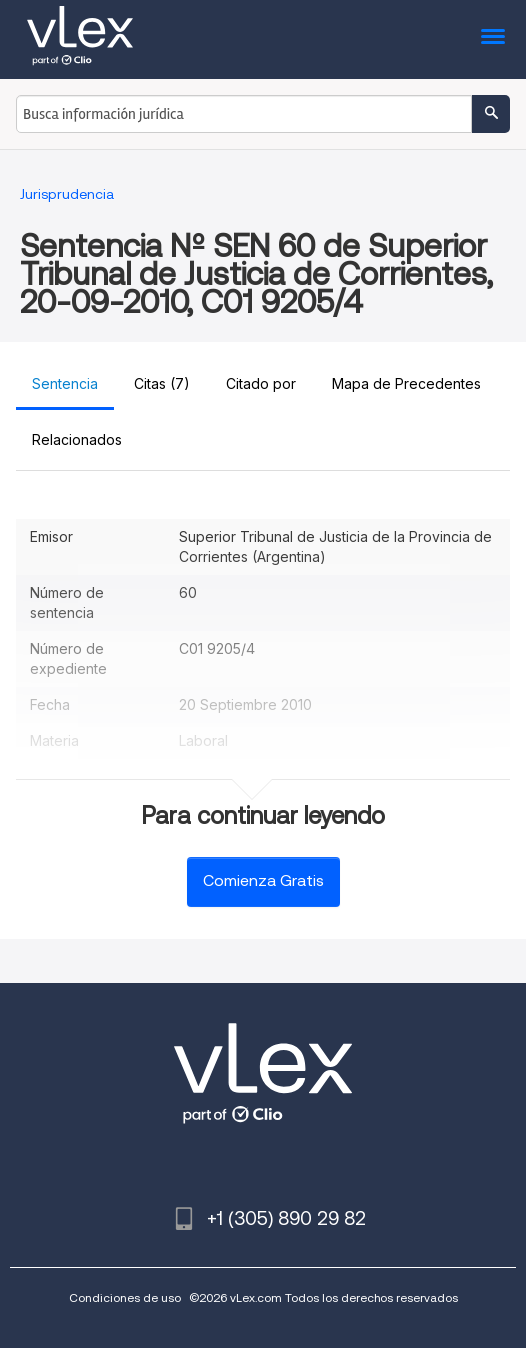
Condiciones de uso (125, 1297)
